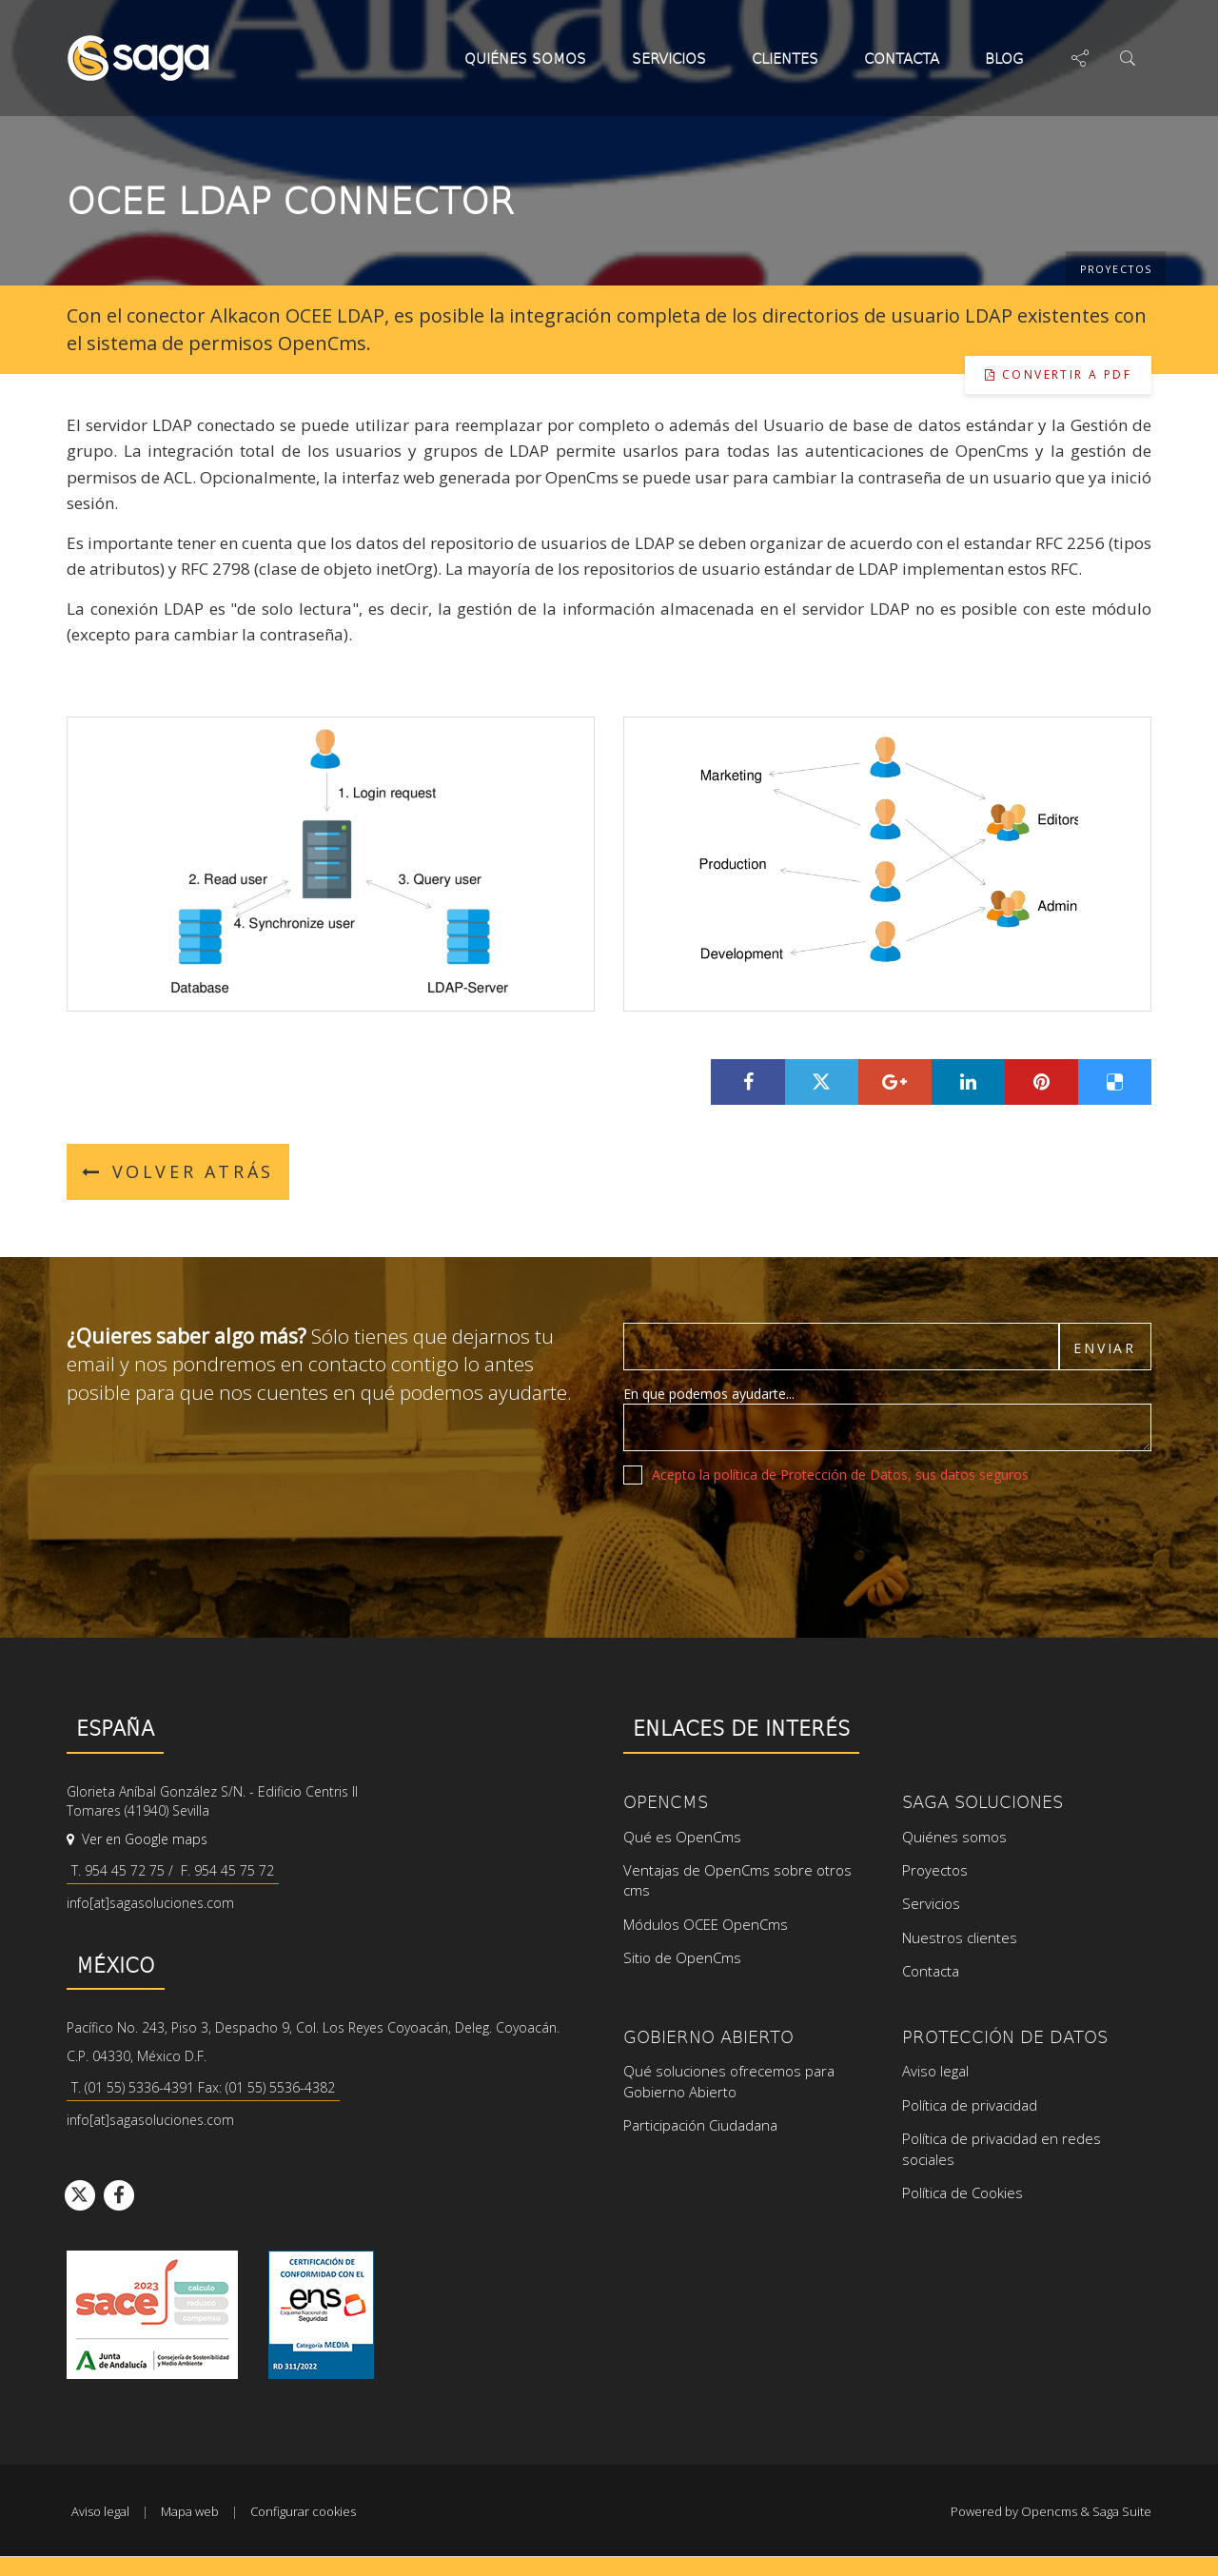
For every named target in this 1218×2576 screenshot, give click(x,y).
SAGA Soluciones (982, 1801)
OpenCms (665, 1801)
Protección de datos (1005, 2036)
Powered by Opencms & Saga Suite (1051, 2511)
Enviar (1104, 1348)
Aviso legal (935, 2070)
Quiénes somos (525, 58)
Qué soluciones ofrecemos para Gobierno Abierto (729, 2080)
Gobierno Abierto (708, 2036)
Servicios (669, 58)
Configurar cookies (303, 2511)
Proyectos (1115, 269)
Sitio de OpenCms (682, 1957)
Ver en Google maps (137, 1839)
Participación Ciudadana (700, 2124)
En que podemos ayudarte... (709, 1394)
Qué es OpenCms (682, 1836)
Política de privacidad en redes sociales (1001, 2148)
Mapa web (190, 2511)
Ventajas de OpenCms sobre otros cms (737, 1879)
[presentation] (768, 1536)
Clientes (785, 58)
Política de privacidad (969, 2104)
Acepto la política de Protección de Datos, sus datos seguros (840, 1474)
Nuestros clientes (959, 1937)
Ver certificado (321, 2315)
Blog (1009, 58)
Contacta (901, 58)
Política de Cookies (962, 2192)
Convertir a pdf (1058, 374)
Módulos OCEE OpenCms (705, 1924)
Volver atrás (178, 1171)
